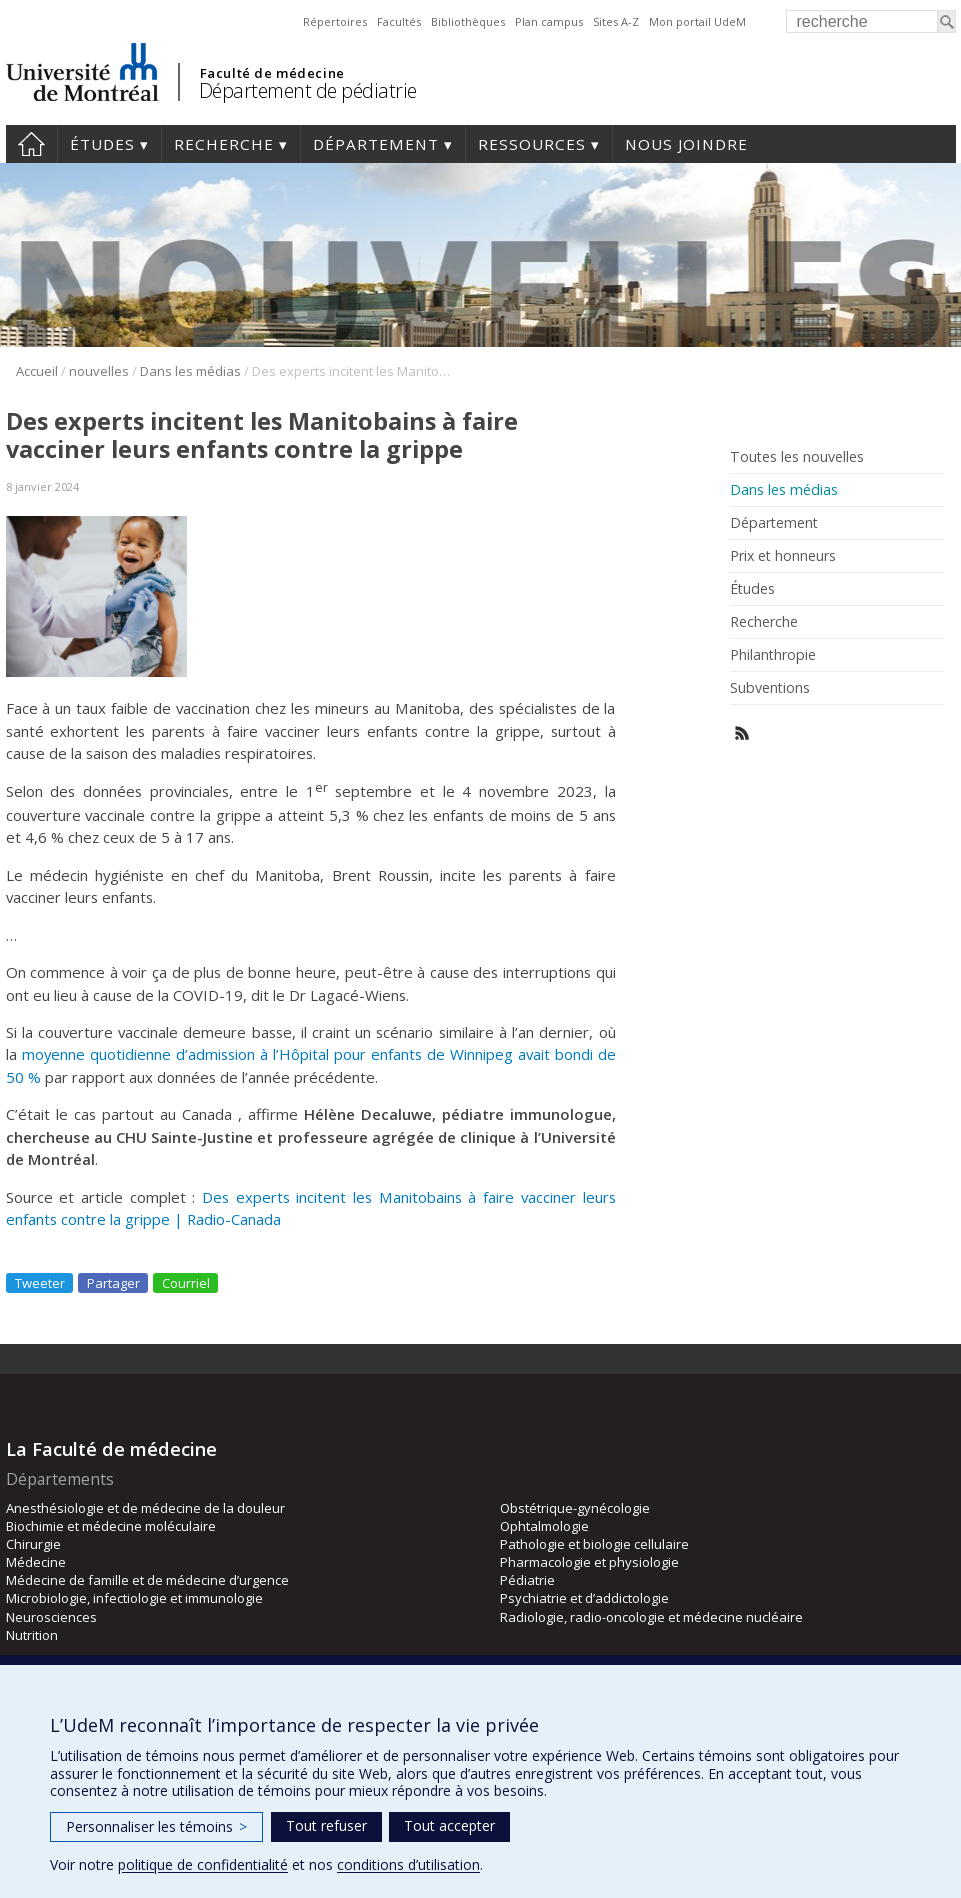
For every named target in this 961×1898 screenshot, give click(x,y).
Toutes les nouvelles (797, 457)
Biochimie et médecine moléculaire (111, 1526)
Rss (742, 733)
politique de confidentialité (203, 1864)
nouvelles (99, 371)
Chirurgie (33, 1544)
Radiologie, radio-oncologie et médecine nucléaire (651, 1617)
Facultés (399, 21)
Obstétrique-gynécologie (575, 1508)
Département (376, 144)
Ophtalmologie (544, 1526)
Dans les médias (190, 371)
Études (102, 144)
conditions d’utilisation (408, 1864)
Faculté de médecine (272, 73)
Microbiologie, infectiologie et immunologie (134, 1598)
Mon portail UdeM (697, 21)
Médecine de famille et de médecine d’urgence (147, 1580)
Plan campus (549, 21)
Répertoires (335, 21)
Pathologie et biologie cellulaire (594, 1544)
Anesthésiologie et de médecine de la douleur (145, 1508)
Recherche (224, 144)
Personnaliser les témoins (156, 1826)
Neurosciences (51, 1617)
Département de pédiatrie (308, 90)
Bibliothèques (468, 21)
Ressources (532, 144)
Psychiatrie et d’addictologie (584, 1598)
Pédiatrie (527, 1580)
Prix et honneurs (783, 556)
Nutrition (32, 1635)
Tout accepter (449, 1825)
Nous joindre (686, 144)
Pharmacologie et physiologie (589, 1562)
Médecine (36, 1562)
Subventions (770, 688)
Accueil (31, 144)
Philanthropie (773, 655)
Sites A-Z (616, 21)
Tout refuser (326, 1825)
